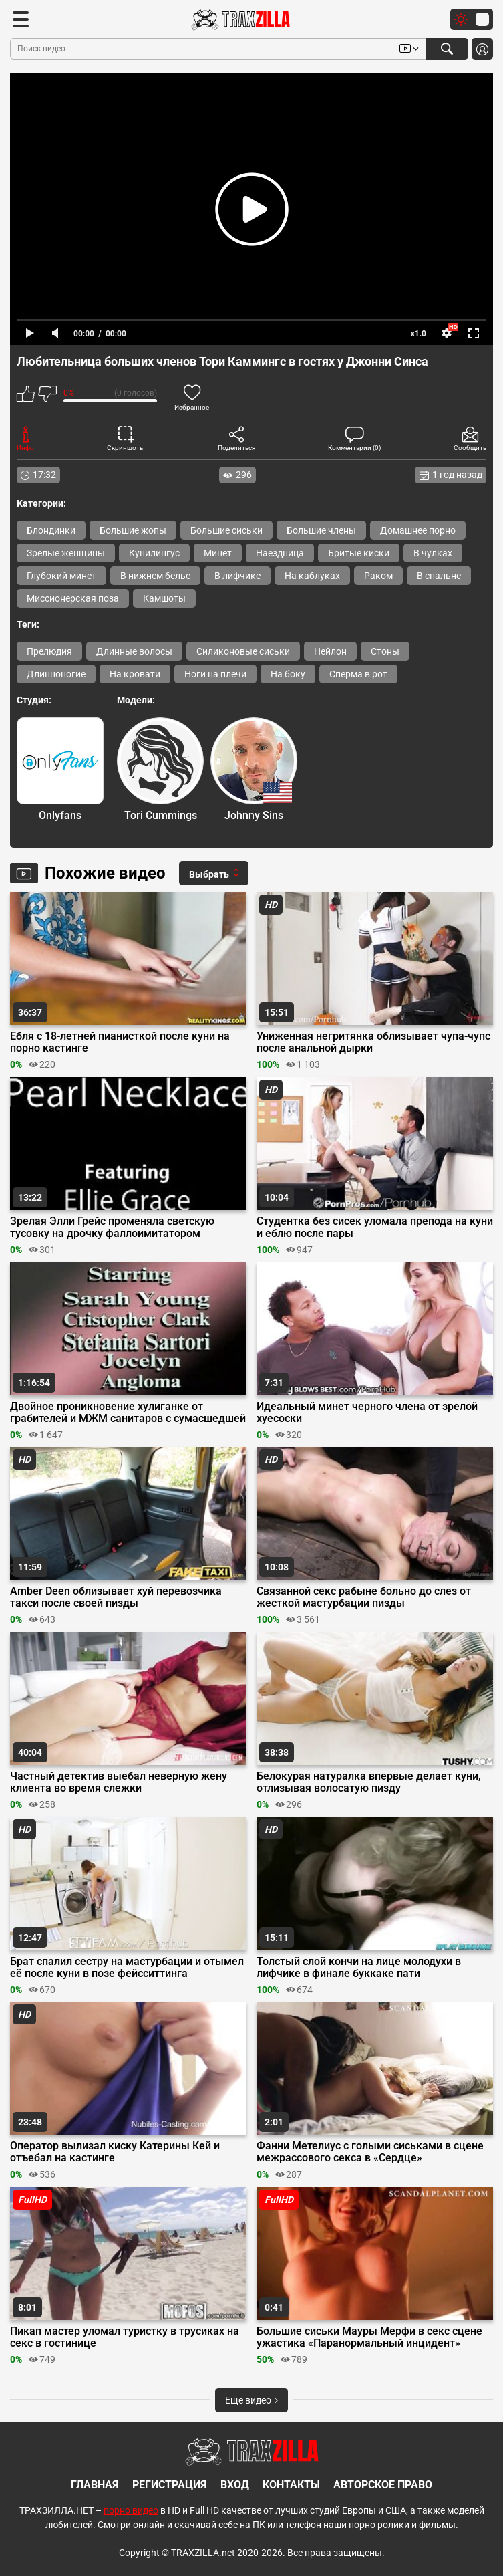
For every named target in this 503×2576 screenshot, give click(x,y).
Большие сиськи (226, 530)
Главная (95, 2484)
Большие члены (321, 530)
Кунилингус (154, 553)
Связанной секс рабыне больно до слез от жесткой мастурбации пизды (364, 1597)
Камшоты (164, 598)
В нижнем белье (155, 575)
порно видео (131, 2510)
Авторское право (382, 2484)
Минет (218, 553)
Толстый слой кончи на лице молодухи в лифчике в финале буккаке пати (359, 1968)
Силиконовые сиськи (243, 651)
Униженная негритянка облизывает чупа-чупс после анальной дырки (373, 1042)
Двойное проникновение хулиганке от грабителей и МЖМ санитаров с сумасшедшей (128, 1413)
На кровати (135, 674)
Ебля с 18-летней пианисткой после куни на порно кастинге (120, 1042)
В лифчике (237, 575)
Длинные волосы (134, 651)
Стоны (385, 651)
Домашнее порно (418, 530)
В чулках (432, 553)
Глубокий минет (61, 575)
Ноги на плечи (215, 674)
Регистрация (169, 2484)
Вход (234, 2484)
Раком (378, 575)
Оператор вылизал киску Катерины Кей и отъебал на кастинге (115, 2152)
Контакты (291, 2484)
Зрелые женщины (66, 553)
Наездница (280, 553)
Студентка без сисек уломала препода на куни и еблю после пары (375, 1227)
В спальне (439, 575)
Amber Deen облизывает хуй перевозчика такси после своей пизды (116, 1597)
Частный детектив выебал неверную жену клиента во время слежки (118, 1782)
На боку (288, 674)
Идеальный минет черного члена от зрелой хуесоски (367, 1413)
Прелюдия (49, 651)
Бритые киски (358, 553)
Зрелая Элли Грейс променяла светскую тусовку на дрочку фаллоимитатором (112, 1227)
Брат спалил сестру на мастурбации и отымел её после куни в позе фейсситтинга (127, 1968)
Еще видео (251, 2400)
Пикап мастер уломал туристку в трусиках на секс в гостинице (124, 2337)
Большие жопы (133, 530)
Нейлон (330, 651)
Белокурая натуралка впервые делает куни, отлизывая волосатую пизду (369, 1782)
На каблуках (312, 575)
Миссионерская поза (73, 598)
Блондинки (51, 530)
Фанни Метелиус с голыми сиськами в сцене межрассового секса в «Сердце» (370, 2152)
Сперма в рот (358, 674)
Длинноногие (56, 674)
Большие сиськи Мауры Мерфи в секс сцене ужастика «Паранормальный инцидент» (369, 2337)
